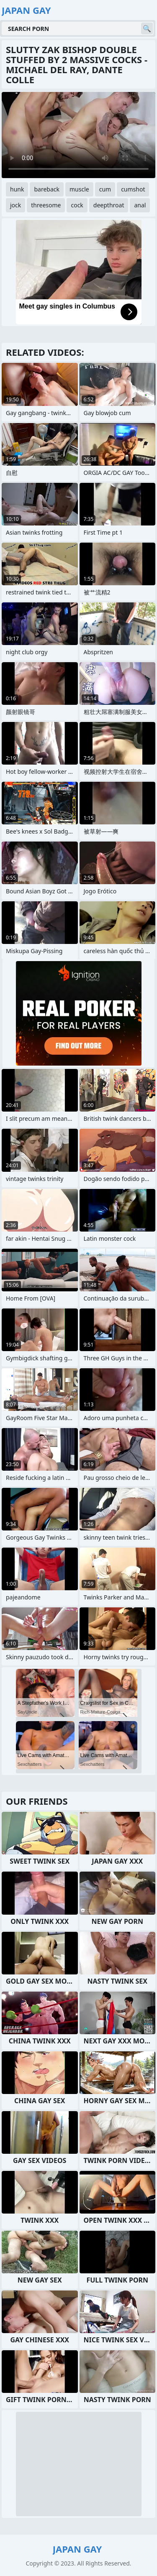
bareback (46, 189)
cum (105, 189)
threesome (46, 205)
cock (77, 205)
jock (15, 205)
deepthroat (108, 205)
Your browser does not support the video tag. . (78, 135)
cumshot (133, 189)
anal (140, 205)
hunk (17, 189)
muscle (79, 189)
